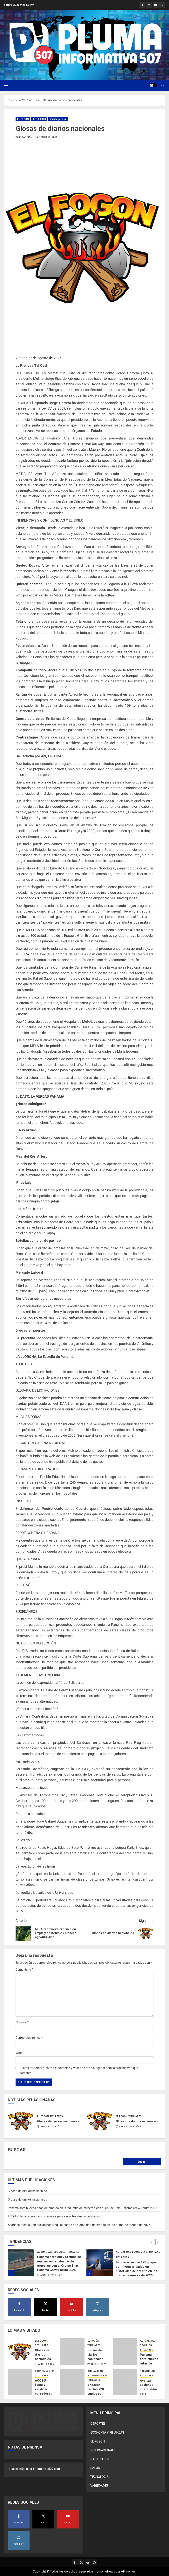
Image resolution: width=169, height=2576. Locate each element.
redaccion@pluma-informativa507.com (34, 2469)
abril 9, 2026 (48, 2126)
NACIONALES (99, 2459)
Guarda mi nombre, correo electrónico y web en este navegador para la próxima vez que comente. (79, 2070)
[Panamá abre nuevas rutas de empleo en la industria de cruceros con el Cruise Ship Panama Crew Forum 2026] (21, 2262)
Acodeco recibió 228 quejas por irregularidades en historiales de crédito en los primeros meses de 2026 (79, 2225)
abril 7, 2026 (48, 2275)
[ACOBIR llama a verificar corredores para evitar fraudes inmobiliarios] (20, 2382)
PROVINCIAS (147, 2371)
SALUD (95, 2468)
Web (19, 2053)
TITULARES (39, 119)
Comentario (24, 1969)
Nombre (22, 2022)
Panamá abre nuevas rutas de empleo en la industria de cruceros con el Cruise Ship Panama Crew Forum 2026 (82, 2208)
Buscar (17, 2149)
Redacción (25, 137)
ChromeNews (106, 2571)
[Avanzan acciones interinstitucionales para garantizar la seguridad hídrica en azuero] (125, 2382)
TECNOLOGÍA (99, 2477)
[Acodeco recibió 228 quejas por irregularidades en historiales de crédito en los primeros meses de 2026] (99, 2262)
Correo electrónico (29, 2037)
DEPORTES (98, 2423)
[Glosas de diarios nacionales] (21, 2121)
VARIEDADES (99, 2486)
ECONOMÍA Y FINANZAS (146, 2252)
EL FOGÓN (23, 119)
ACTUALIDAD (44, 2252)
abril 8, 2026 (127, 2126)
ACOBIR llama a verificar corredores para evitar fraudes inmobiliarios (54, 2216)
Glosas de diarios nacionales (58, 2121)
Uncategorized (58, 119)
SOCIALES (59, 2252)
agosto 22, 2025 (47, 137)
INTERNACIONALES (104, 2450)
